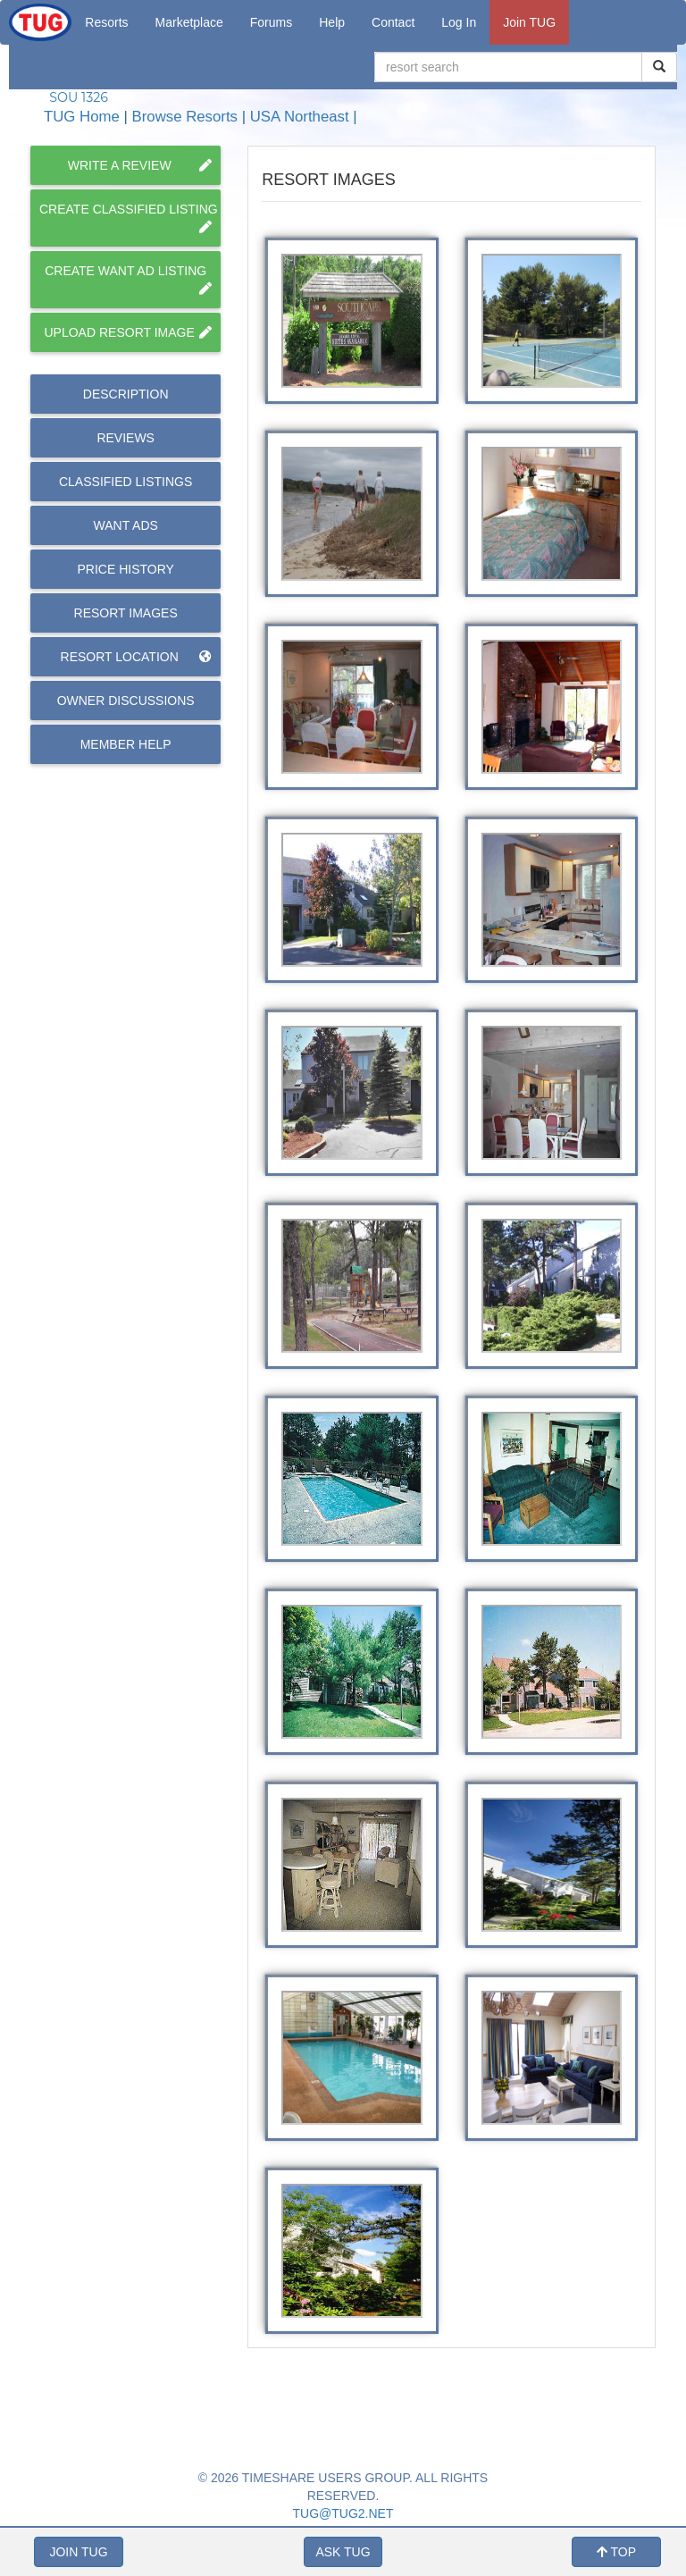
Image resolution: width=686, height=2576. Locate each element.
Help (332, 22)
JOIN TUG (78, 2552)
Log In (458, 22)
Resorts (106, 22)
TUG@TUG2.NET (343, 2513)
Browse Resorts (185, 116)
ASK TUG (342, 2552)
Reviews (125, 438)
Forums (271, 22)
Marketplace (189, 22)
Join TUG (529, 22)
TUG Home (82, 116)
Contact (393, 22)
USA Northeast (299, 116)
